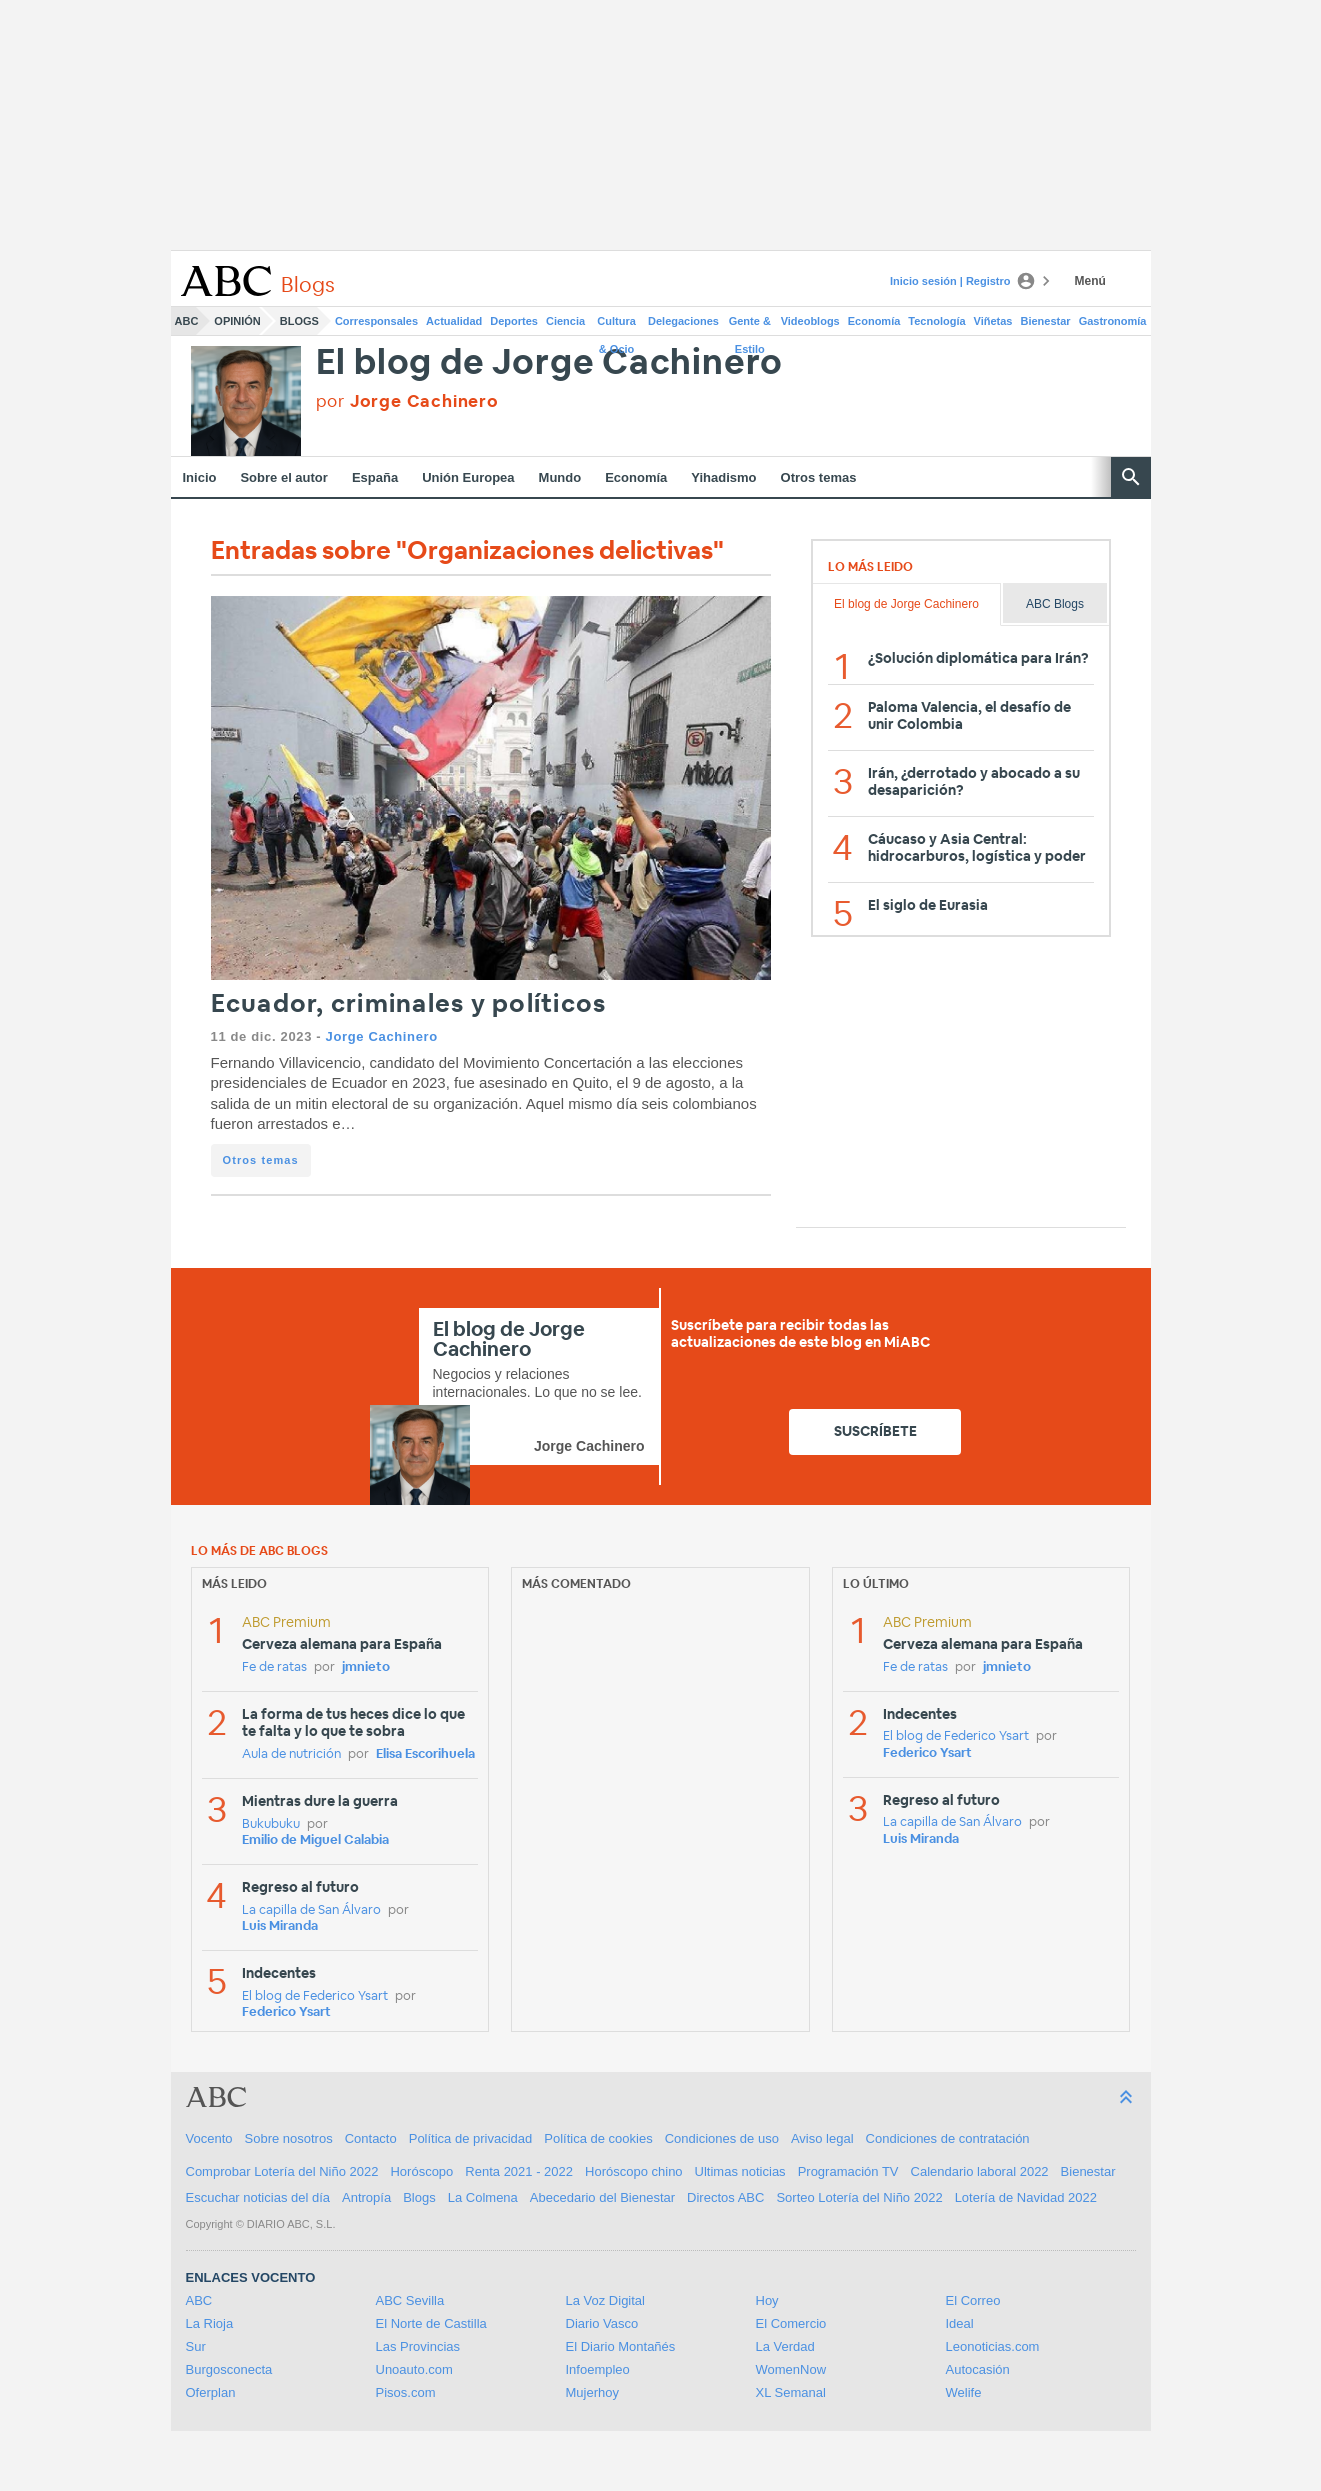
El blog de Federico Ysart (315, 1996)
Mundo (560, 477)
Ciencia (565, 321)
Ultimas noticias (740, 2171)
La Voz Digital (606, 2300)
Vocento (209, 2138)
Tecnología (936, 321)
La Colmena (483, 2197)
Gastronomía (1113, 321)
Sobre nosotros (289, 2138)
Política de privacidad (471, 2138)
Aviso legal (822, 2138)
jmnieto (366, 1667)
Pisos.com (406, 2392)
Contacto (371, 2138)
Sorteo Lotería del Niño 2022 (859, 2197)
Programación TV (848, 2171)
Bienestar (1046, 321)
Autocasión (978, 2369)
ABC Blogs (1055, 604)
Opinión (237, 321)
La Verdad (785, 2346)
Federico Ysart (286, 2012)
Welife (964, 2392)
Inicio (200, 477)
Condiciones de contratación (948, 2138)
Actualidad (454, 321)
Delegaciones (683, 321)
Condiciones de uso (722, 2138)
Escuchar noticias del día (258, 2197)
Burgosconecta (229, 2369)
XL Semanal (791, 2392)
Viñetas (993, 321)
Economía (874, 321)
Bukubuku (271, 1824)
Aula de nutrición (291, 1754)
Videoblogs (810, 321)
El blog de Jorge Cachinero (550, 363)
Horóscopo (421, 2171)
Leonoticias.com (993, 2346)
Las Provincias (418, 2346)
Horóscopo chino (634, 2171)
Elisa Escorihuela (425, 1754)
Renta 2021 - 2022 (519, 2171)
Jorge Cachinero (382, 1036)
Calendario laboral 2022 (980, 2171)
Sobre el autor (283, 477)
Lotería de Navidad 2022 (1026, 2197)
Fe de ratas (274, 1667)
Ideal (960, 2323)
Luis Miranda (280, 1926)
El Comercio (791, 2323)
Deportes (514, 321)
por (407, 401)
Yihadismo (723, 477)
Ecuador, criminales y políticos (409, 1004)
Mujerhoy (592, 2392)
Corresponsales (376, 321)
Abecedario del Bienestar (602, 2197)
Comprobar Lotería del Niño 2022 (282, 2171)
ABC (187, 321)
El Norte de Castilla (431, 2323)
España (375, 477)
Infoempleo (598, 2369)
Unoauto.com (414, 2369)
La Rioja (210, 2323)
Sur (196, 2346)
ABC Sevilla (410, 2300)
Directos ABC (725, 2197)
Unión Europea (468, 477)
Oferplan (211, 2392)
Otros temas (819, 477)
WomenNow (791, 2369)
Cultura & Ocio (616, 325)
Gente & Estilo (750, 325)
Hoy (767, 2300)
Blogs (299, 321)
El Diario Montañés (621, 2346)
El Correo (973, 2300)
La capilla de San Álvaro (311, 1910)
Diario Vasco (602, 2323)
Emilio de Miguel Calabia (315, 1840)
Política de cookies (598, 2138)
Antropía (366, 2197)
